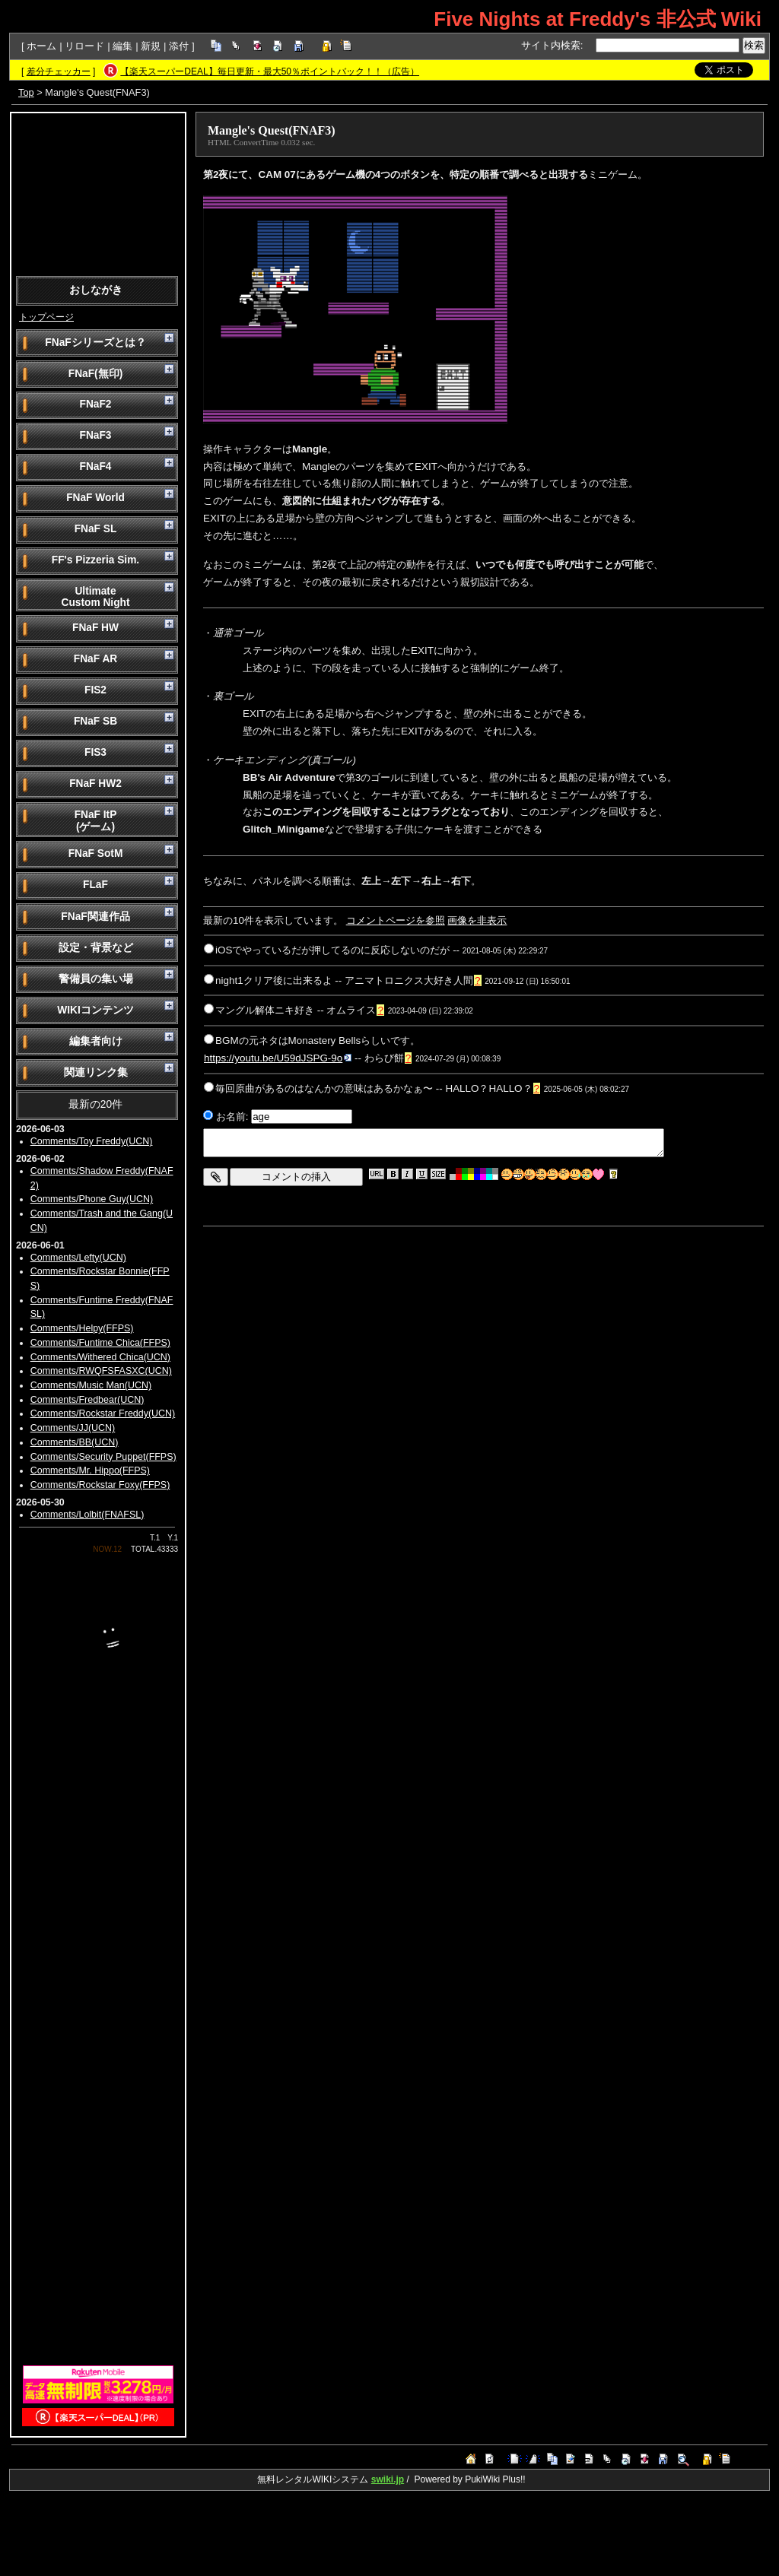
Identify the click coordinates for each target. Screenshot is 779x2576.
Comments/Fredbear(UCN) (87, 1399)
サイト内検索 (550, 45)
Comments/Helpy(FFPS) (82, 1328)
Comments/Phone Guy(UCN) (91, 1199)
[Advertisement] (98, 193)
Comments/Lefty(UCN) (78, 1257)
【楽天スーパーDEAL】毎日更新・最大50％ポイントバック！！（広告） (269, 71)
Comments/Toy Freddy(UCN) (91, 1141)
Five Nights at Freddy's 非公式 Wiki (598, 19)
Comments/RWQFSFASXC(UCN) (101, 1371)
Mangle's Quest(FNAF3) (271, 130)
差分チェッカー (59, 71)
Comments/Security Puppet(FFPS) (103, 1456)
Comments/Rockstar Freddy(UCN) (103, 1413)
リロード (84, 46)
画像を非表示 (477, 920)
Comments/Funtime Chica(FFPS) (100, 1342)
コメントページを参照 (395, 920)
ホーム (41, 46)
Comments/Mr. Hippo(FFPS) (90, 1470)
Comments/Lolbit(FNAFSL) (87, 1514)
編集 (122, 46)
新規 (151, 46)
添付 (179, 46)
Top (26, 92)
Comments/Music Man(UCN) (90, 1385)
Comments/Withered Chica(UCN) (100, 1357)
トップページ (46, 317)
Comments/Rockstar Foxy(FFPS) (100, 1485)
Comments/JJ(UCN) (73, 1428)
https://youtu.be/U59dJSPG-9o (277, 1058)
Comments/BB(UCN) (74, 1442)
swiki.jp (387, 2479)
